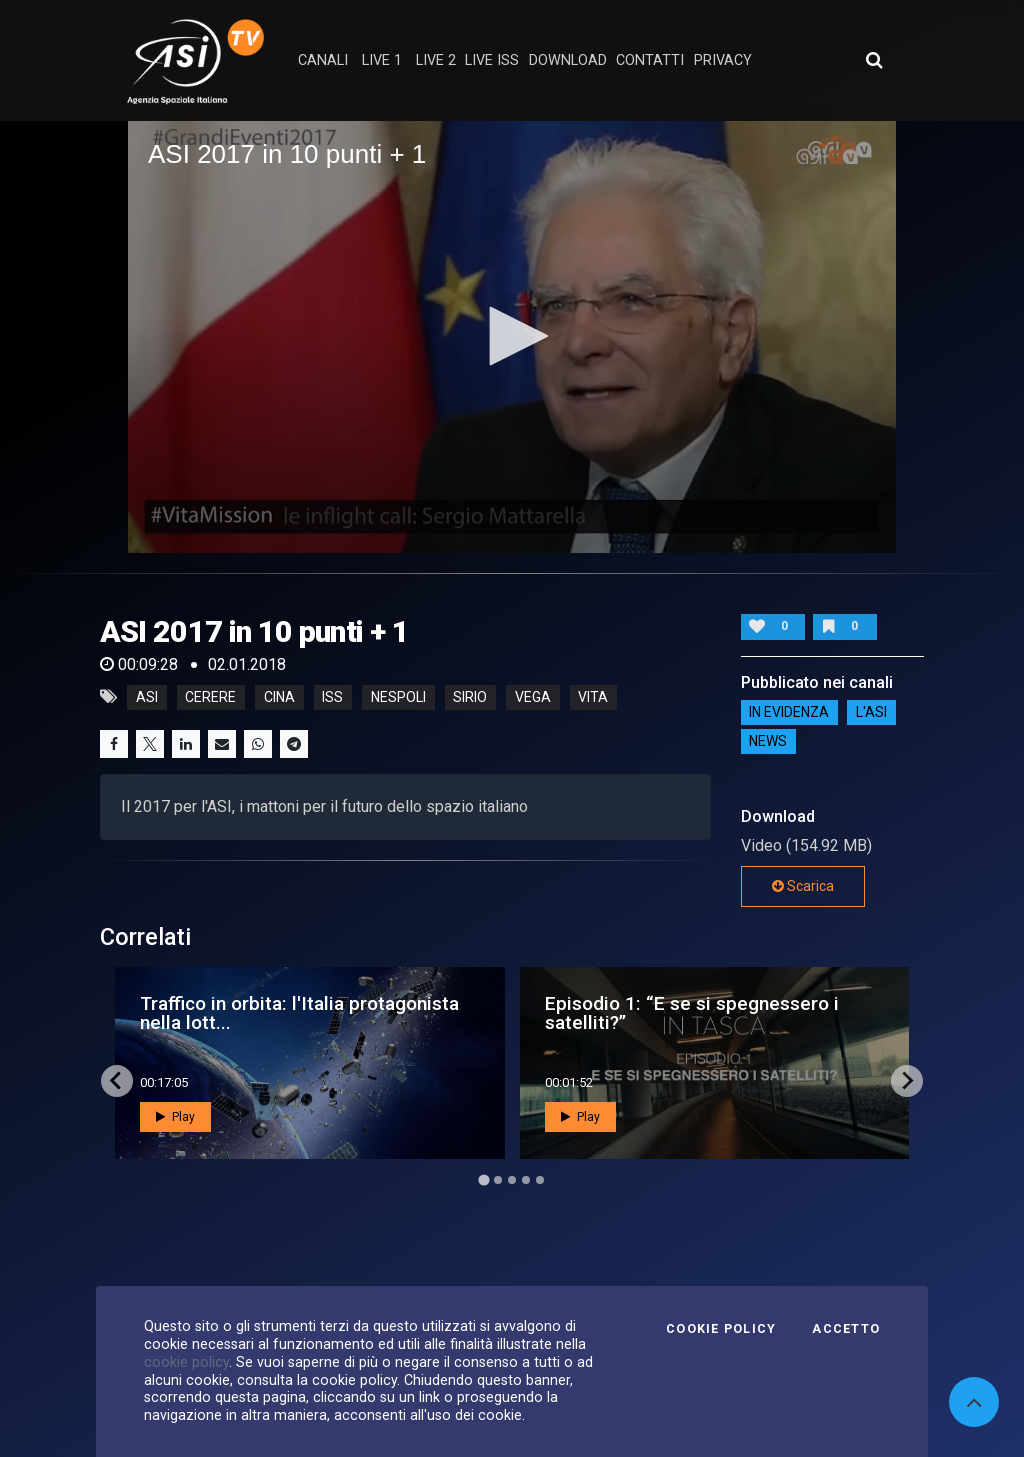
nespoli (398, 697)
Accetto (846, 1329)
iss (332, 697)
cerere (210, 697)
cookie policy (186, 1362)
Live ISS (492, 60)
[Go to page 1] (483, 1179)
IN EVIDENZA (789, 713)
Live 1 (382, 60)
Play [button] (175, 1117)
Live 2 (436, 60)
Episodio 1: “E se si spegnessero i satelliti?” (692, 1013)
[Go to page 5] (540, 1180)
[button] (512, 336)
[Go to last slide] (117, 1081)
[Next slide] (907, 1081)
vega (533, 697)
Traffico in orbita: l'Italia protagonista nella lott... (299, 1013)
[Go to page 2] (498, 1180)
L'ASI (871, 713)
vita (593, 697)
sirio (470, 697)
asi (147, 697)
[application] (512, 337)
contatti (650, 60)
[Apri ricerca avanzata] (874, 60)
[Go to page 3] (512, 1180)
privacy (723, 60)
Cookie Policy (721, 1329)
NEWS (768, 742)
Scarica (803, 886)
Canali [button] (323, 60)
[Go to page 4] (526, 1180)
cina (279, 697)
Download (568, 60)
